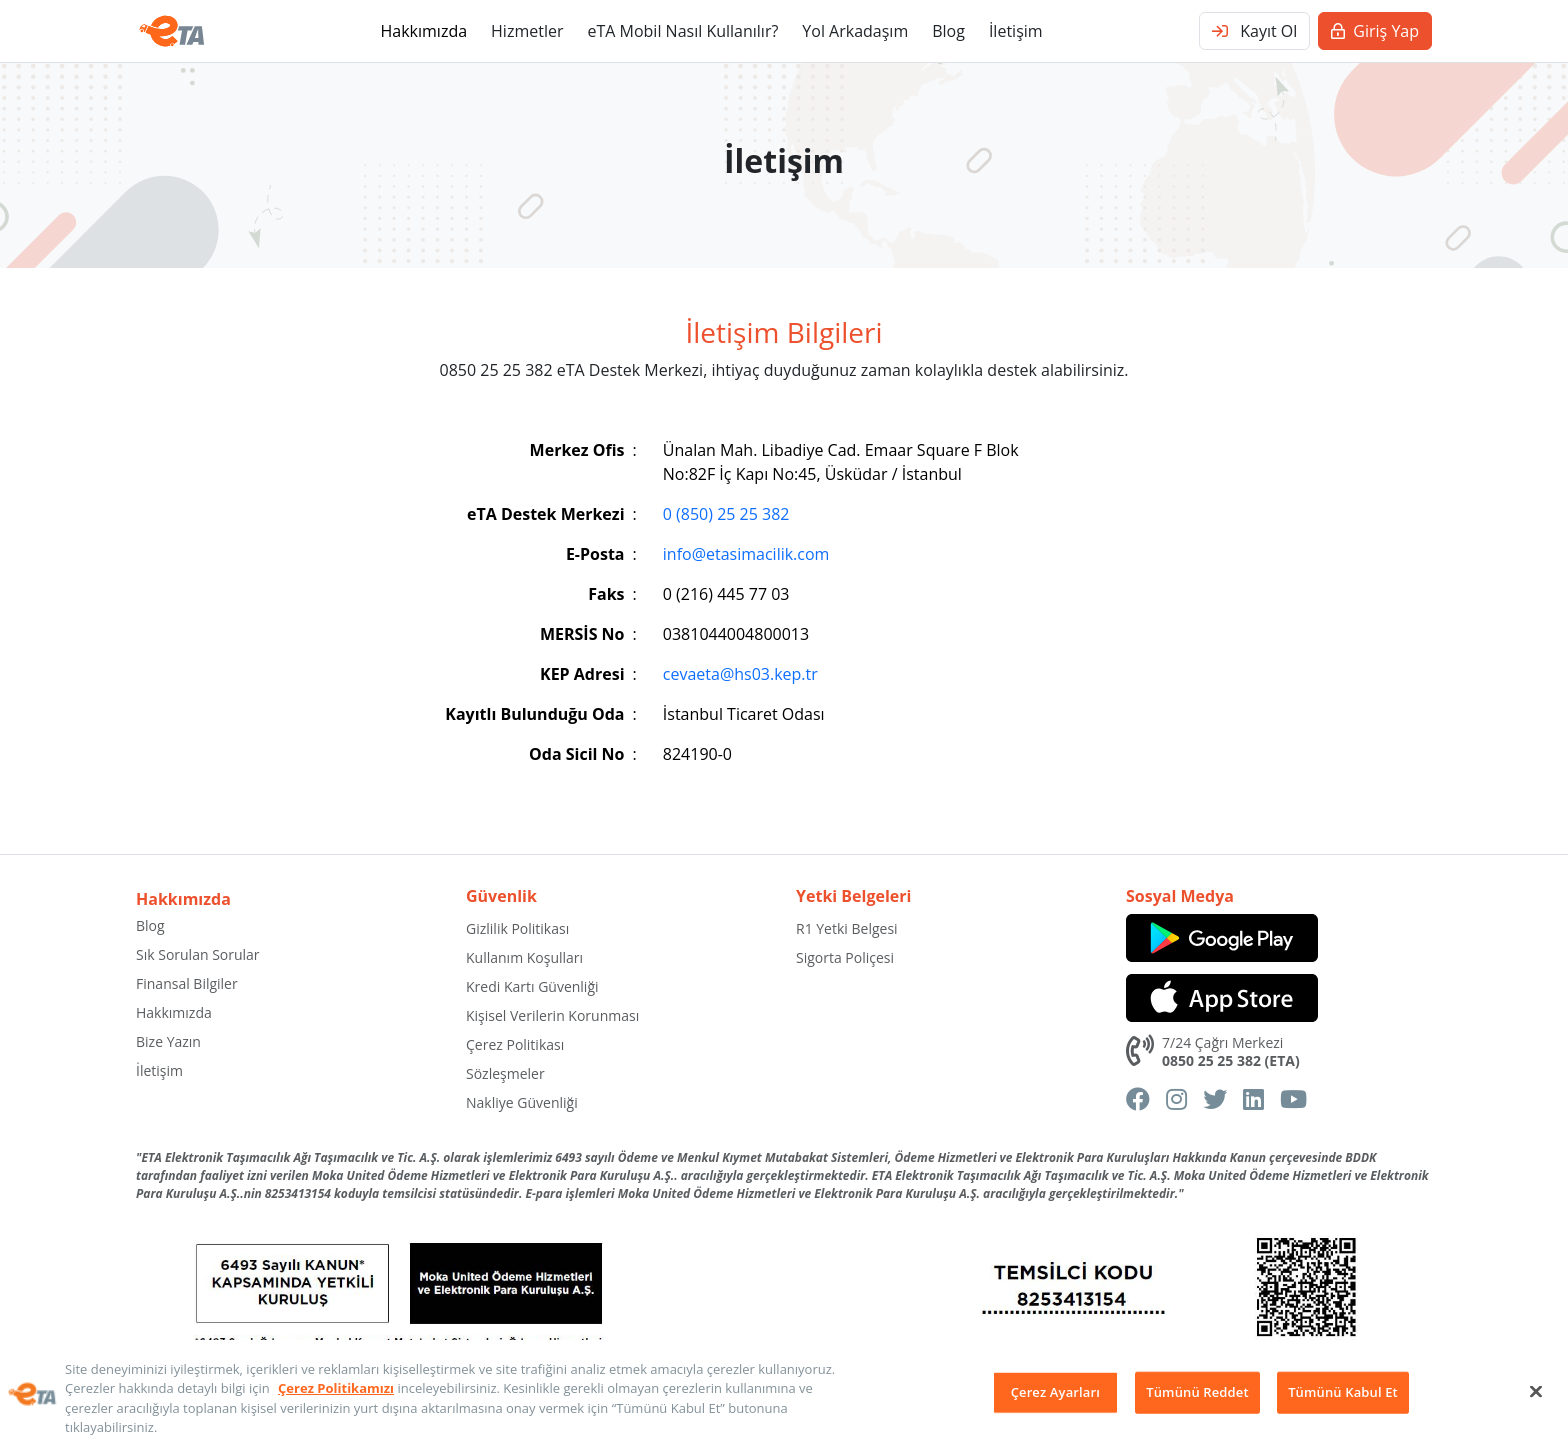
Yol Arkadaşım (855, 31)
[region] (784, 1394)
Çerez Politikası (515, 1044)
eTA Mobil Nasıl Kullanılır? (682, 31)
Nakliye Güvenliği (522, 1102)
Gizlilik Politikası (517, 928)
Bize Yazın (168, 1041)
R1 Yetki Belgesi (847, 928)
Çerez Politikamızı (336, 1388)
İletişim (1016, 31)
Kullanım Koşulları (524, 957)
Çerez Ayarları (1055, 1392)
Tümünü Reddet (1197, 1392)
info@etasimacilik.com (746, 554)
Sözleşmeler (505, 1073)
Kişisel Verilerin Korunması (552, 1015)
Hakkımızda (423, 31)
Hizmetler (527, 31)
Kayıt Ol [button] (1254, 31)
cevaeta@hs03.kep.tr (740, 674)
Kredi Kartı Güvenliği (532, 986)
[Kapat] (1536, 1391)
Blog (948, 31)
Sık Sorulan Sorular (198, 954)
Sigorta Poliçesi (845, 957)
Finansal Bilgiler (187, 983)
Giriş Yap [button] (1375, 31)
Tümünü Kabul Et (1343, 1392)
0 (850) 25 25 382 (726, 514)
